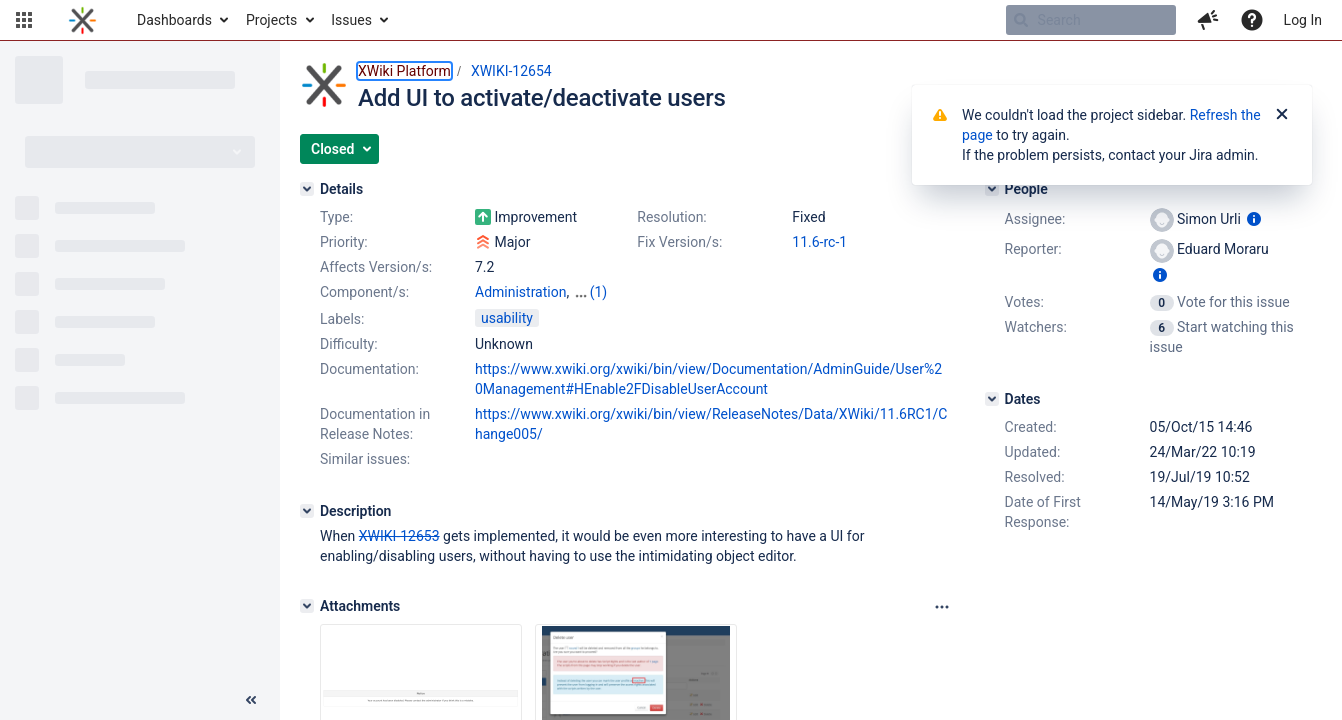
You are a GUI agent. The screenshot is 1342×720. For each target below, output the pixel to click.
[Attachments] (307, 606)
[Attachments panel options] (942, 607)
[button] (24, 20)
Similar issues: (365, 459)
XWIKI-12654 (511, 71)
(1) (599, 292)
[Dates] (992, 399)
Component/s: (364, 292)
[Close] (1282, 115)
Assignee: (1035, 219)
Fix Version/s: (679, 242)
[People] (992, 189)
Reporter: (1033, 249)
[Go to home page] (82, 20)
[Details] (307, 189)
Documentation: (369, 369)
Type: (336, 217)
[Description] (307, 511)
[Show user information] (1254, 219)
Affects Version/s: (376, 267)
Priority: (344, 242)
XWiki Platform (404, 71)
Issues (351, 20)
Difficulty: (349, 344)
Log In (1303, 20)
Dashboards (174, 20)
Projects (271, 20)
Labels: (342, 319)
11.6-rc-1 (819, 242)
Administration (520, 292)
